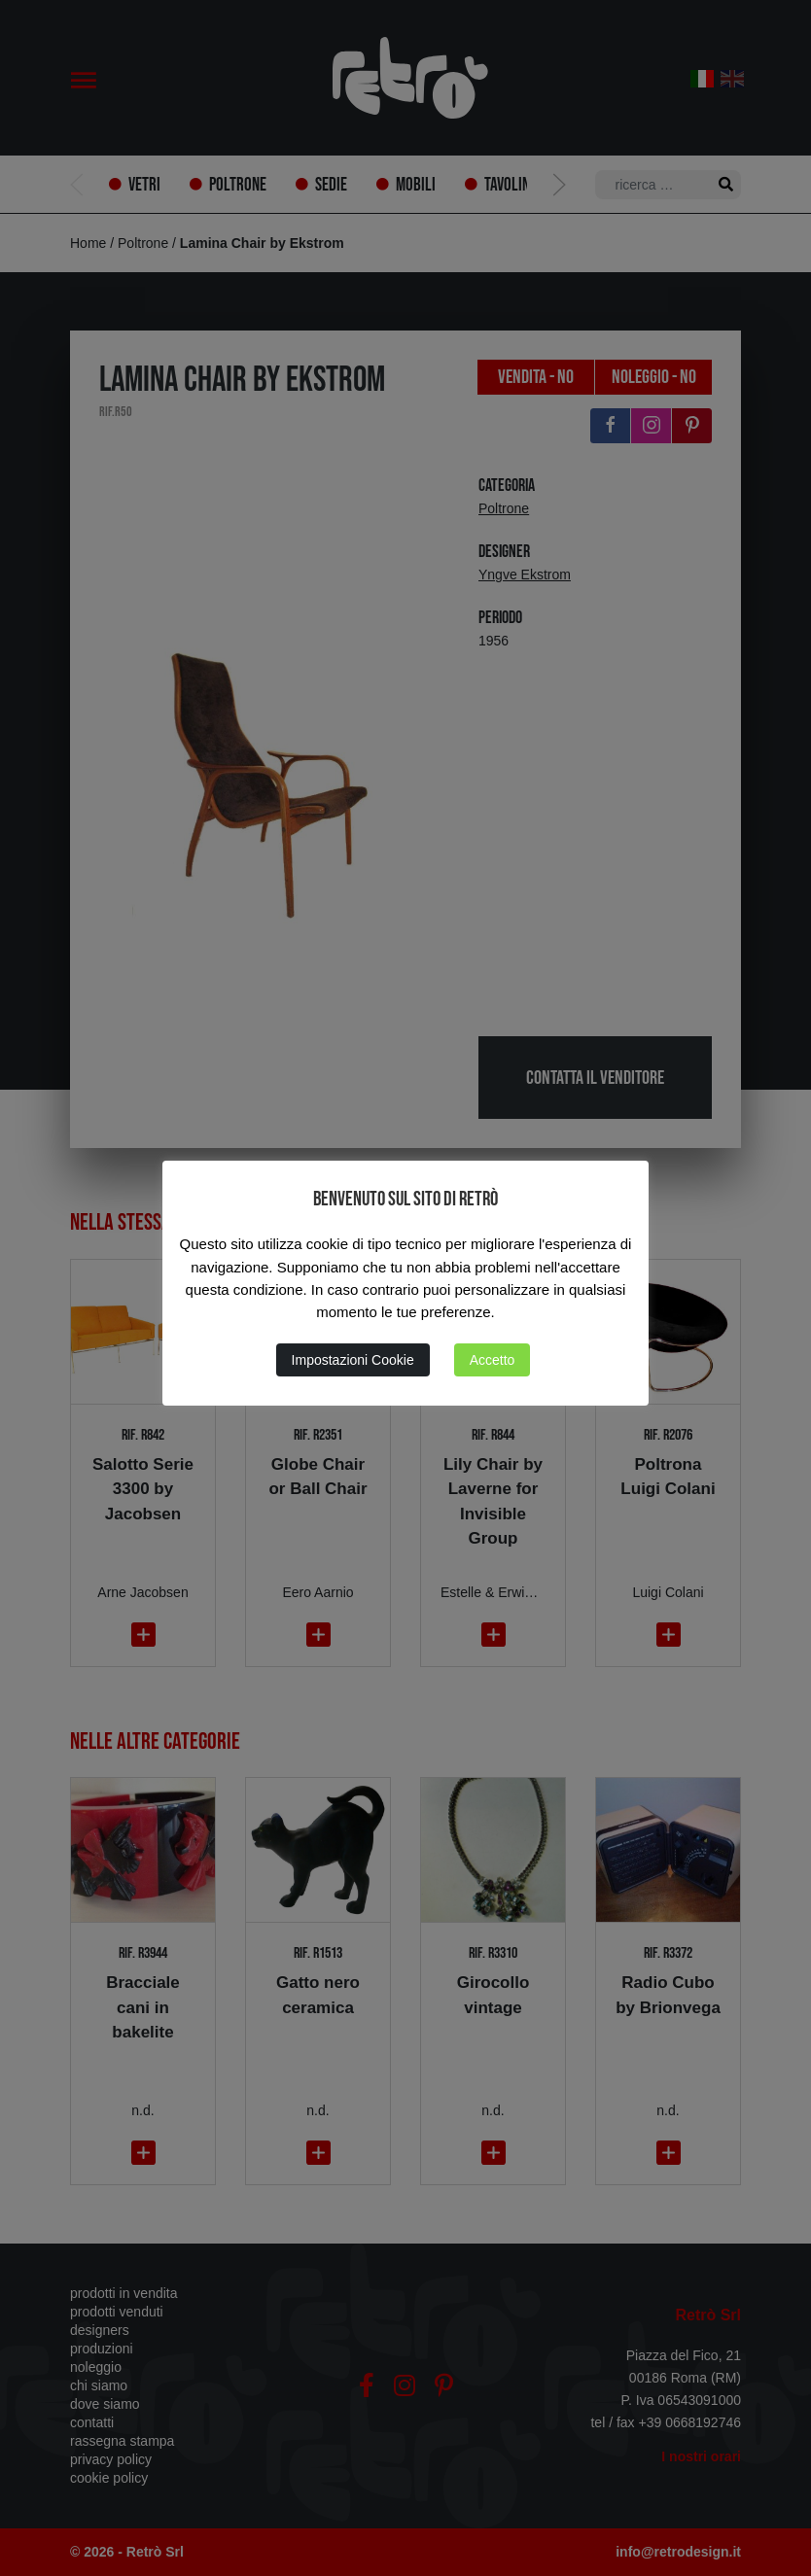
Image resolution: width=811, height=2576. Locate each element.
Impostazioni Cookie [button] (353, 1360)
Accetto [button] (492, 1360)
